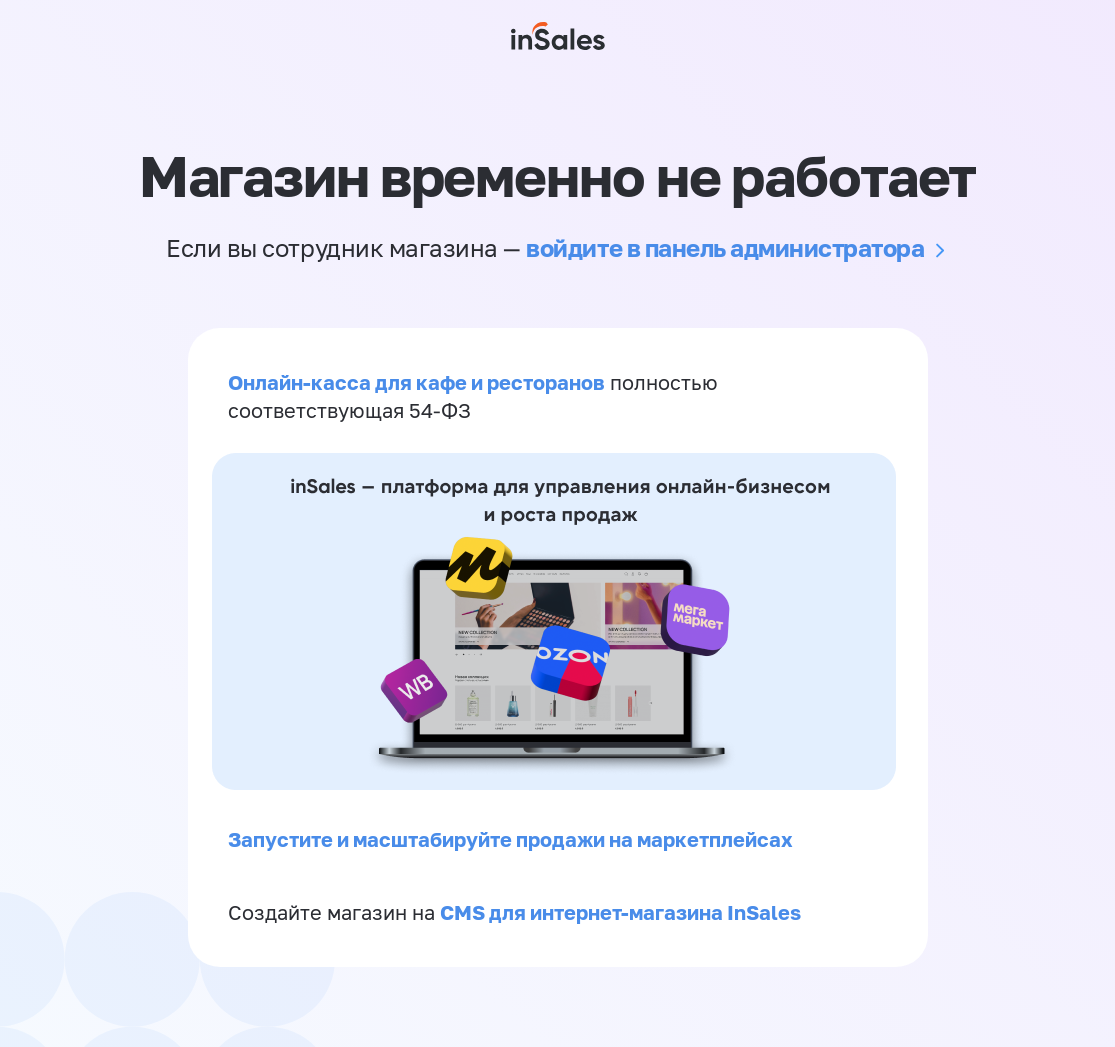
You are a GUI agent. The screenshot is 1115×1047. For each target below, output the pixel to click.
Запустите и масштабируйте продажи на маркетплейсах (510, 839)
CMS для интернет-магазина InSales (620, 912)
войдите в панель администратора (725, 247)
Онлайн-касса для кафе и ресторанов (416, 382)
